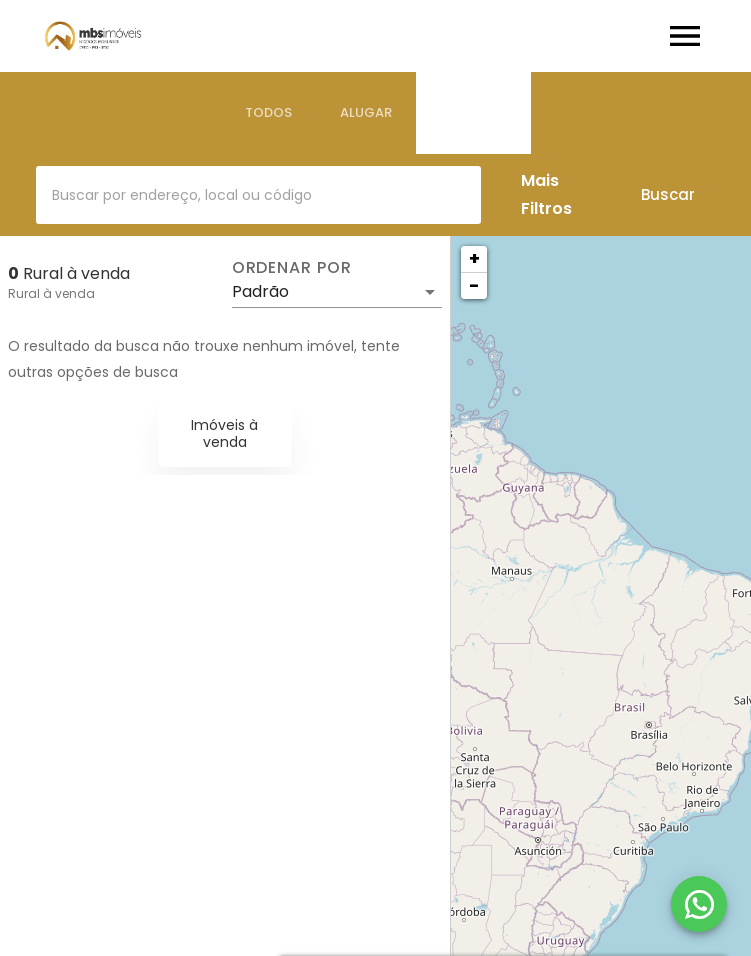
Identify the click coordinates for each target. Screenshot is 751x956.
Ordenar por (292, 268)
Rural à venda (51, 293)
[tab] (268, 113)
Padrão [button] (260, 291)
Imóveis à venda (224, 433)
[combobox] (258, 195)
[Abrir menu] (685, 36)
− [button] (474, 285)
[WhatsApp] (699, 904)
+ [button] (474, 258)
